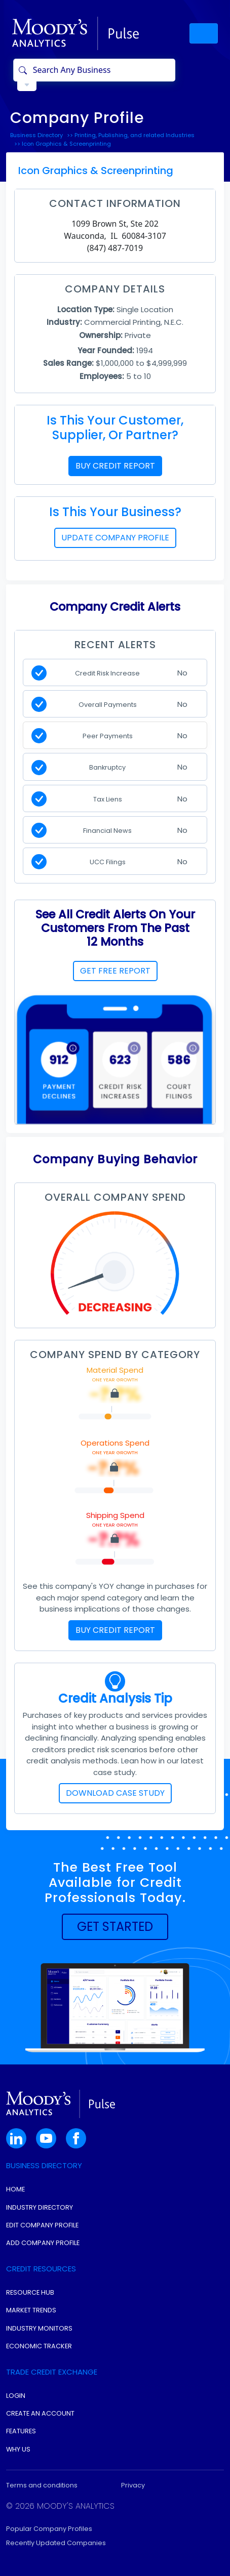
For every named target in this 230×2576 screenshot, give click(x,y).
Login (15, 2395)
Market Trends (31, 2310)
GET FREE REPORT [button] (115, 971)
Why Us (18, 2449)
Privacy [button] (133, 2485)
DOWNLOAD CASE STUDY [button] (115, 1793)
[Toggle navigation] (203, 33)
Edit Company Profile (42, 2225)
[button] (115, 1927)
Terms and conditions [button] (42, 2485)
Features (21, 2431)
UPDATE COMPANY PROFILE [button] (115, 537)
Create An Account (40, 2413)
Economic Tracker (39, 2346)
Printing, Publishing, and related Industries (134, 135)
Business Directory (36, 135)
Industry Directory (39, 2207)
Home (15, 2189)
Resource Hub (30, 2292)
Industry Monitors (39, 2328)
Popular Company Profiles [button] (49, 2528)
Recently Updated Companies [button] (56, 2543)
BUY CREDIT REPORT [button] (115, 466)
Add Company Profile (43, 2243)
